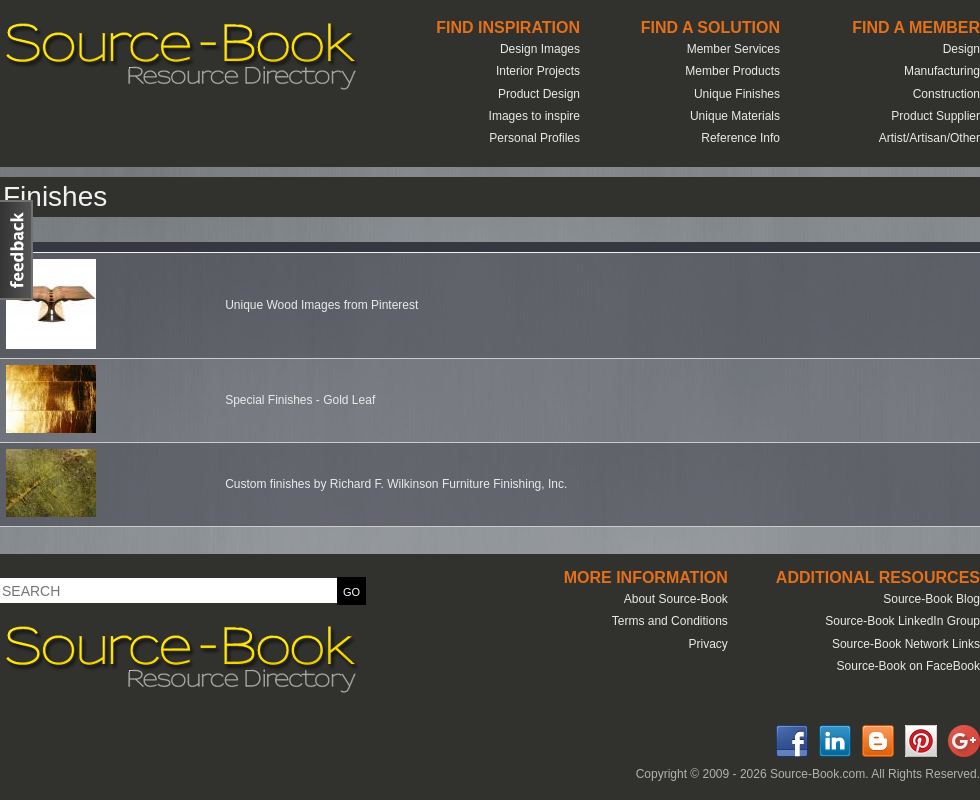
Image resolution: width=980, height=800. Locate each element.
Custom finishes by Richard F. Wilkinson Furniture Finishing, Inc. (396, 484)
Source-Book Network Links (906, 644)
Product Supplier (935, 116)
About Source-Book (676, 599)
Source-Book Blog (931, 599)
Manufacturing (942, 71)
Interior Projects (538, 71)
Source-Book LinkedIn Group (902, 621)
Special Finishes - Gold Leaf (300, 400)
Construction (946, 94)
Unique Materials (735, 116)
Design (961, 49)
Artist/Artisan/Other (929, 138)
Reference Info (740, 138)
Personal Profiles (534, 138)
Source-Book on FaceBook (908, 666)
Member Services (733, 49)
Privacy (707, 644)
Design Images (540, 49)
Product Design (539, 94)
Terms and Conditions (670, 621)
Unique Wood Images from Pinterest (321, 305)
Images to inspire (534, 116)
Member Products (732, 71)
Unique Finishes (737, 94)
